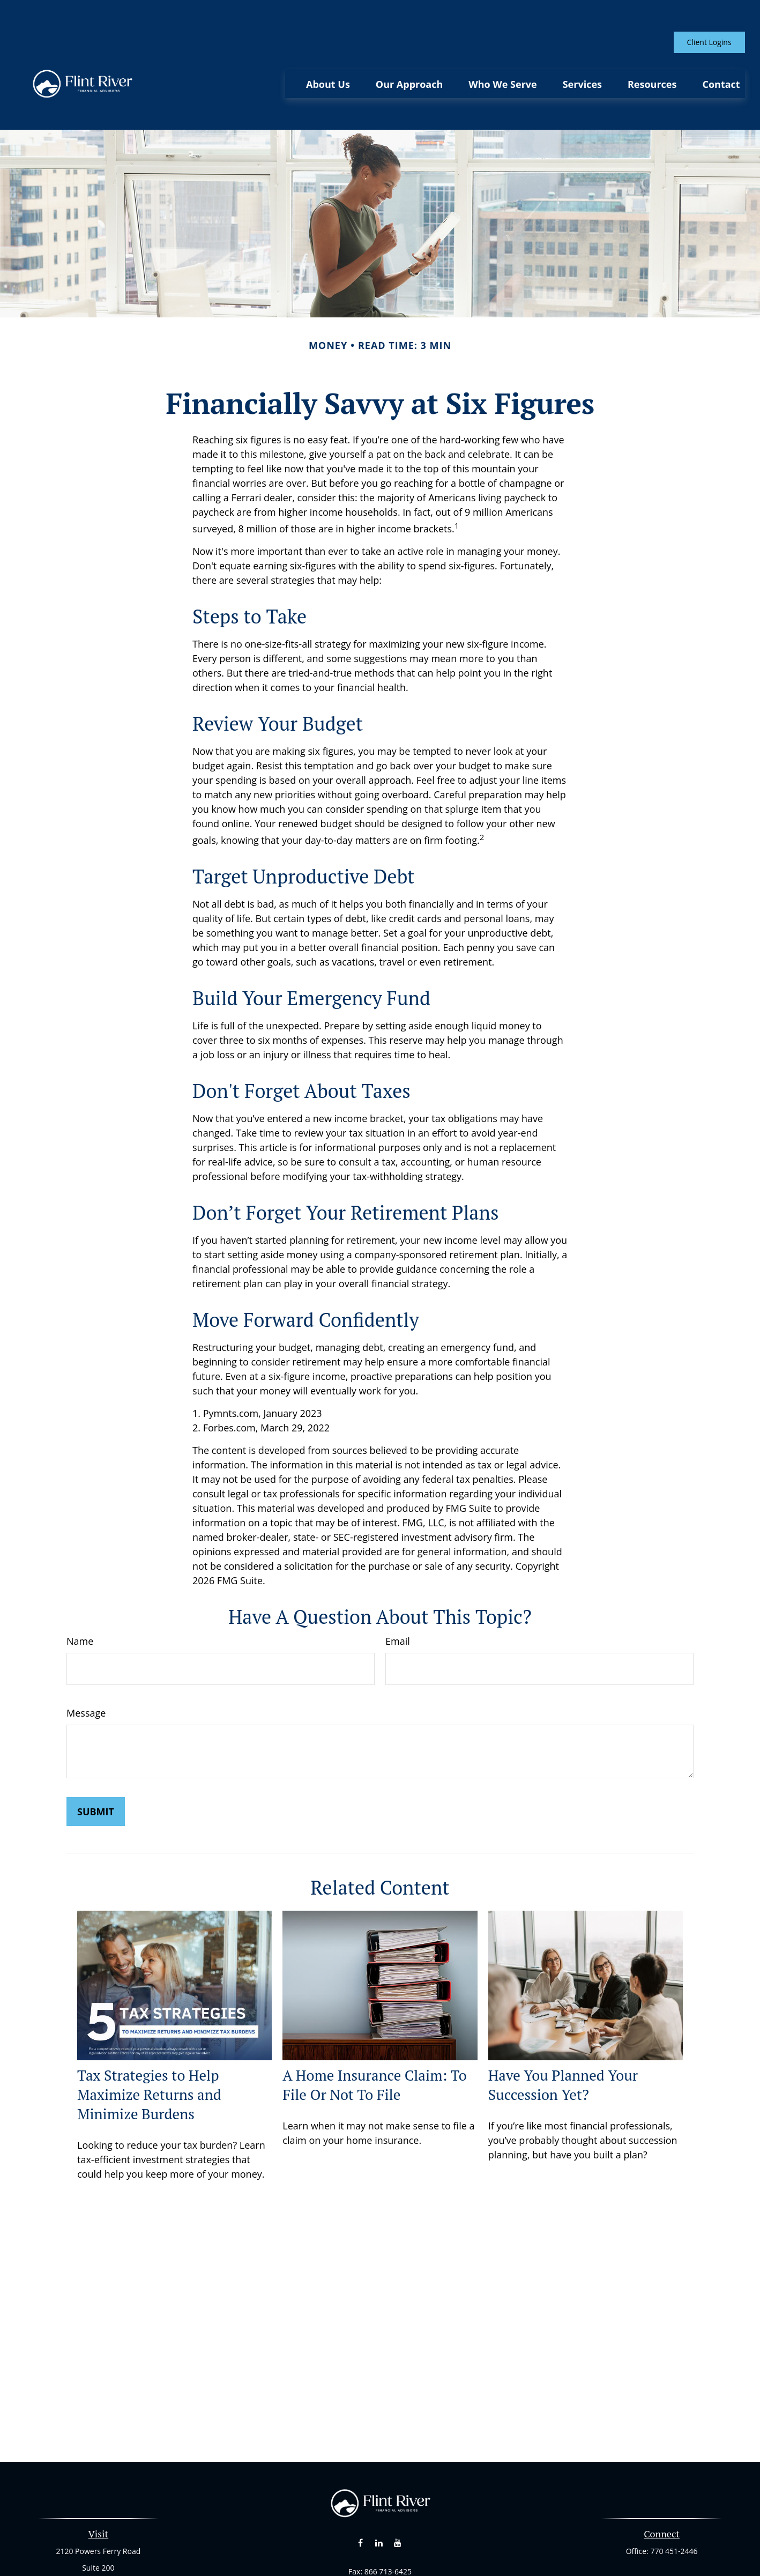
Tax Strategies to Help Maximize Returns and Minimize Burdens (149, 2047)
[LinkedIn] (379, 2496)
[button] (328, 52)
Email (397, 1593)
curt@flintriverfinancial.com (380, 2543)
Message (86, 1665)
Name (79, 1593)
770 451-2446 (673, 2504)
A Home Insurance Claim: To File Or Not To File (374, 2037)
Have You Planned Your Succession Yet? (563, 2037)
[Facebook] (360, 2496)
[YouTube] (397, 2496)
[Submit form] (95, 1764)
